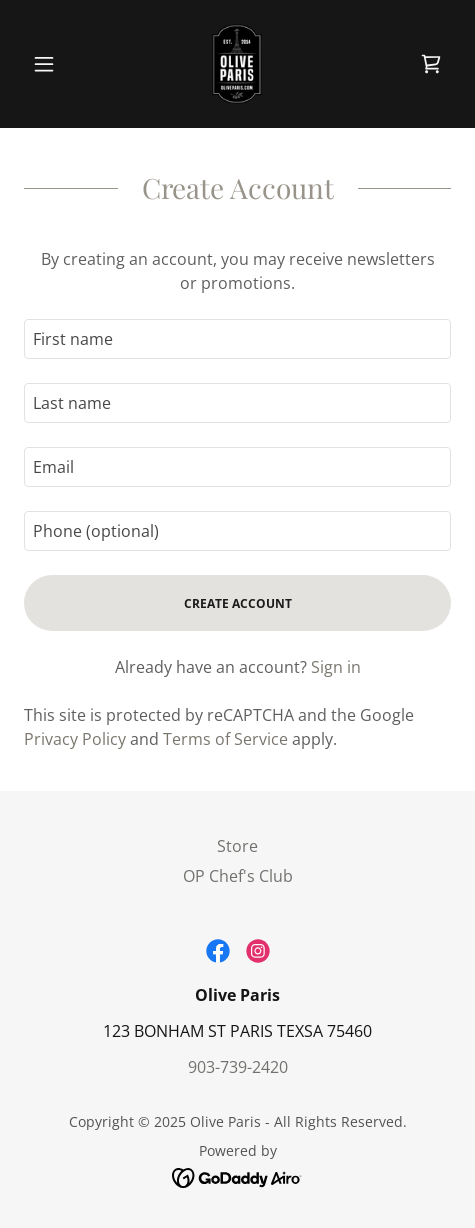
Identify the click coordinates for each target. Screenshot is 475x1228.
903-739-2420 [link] (238, 1067)
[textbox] (237, 339)
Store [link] (237, 846)
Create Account (238, 603)
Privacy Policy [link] (75, 739)
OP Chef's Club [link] (238, 876)
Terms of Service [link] (225, 739)
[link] (237, 64)
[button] (56, 64)
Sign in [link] (336, 667)
